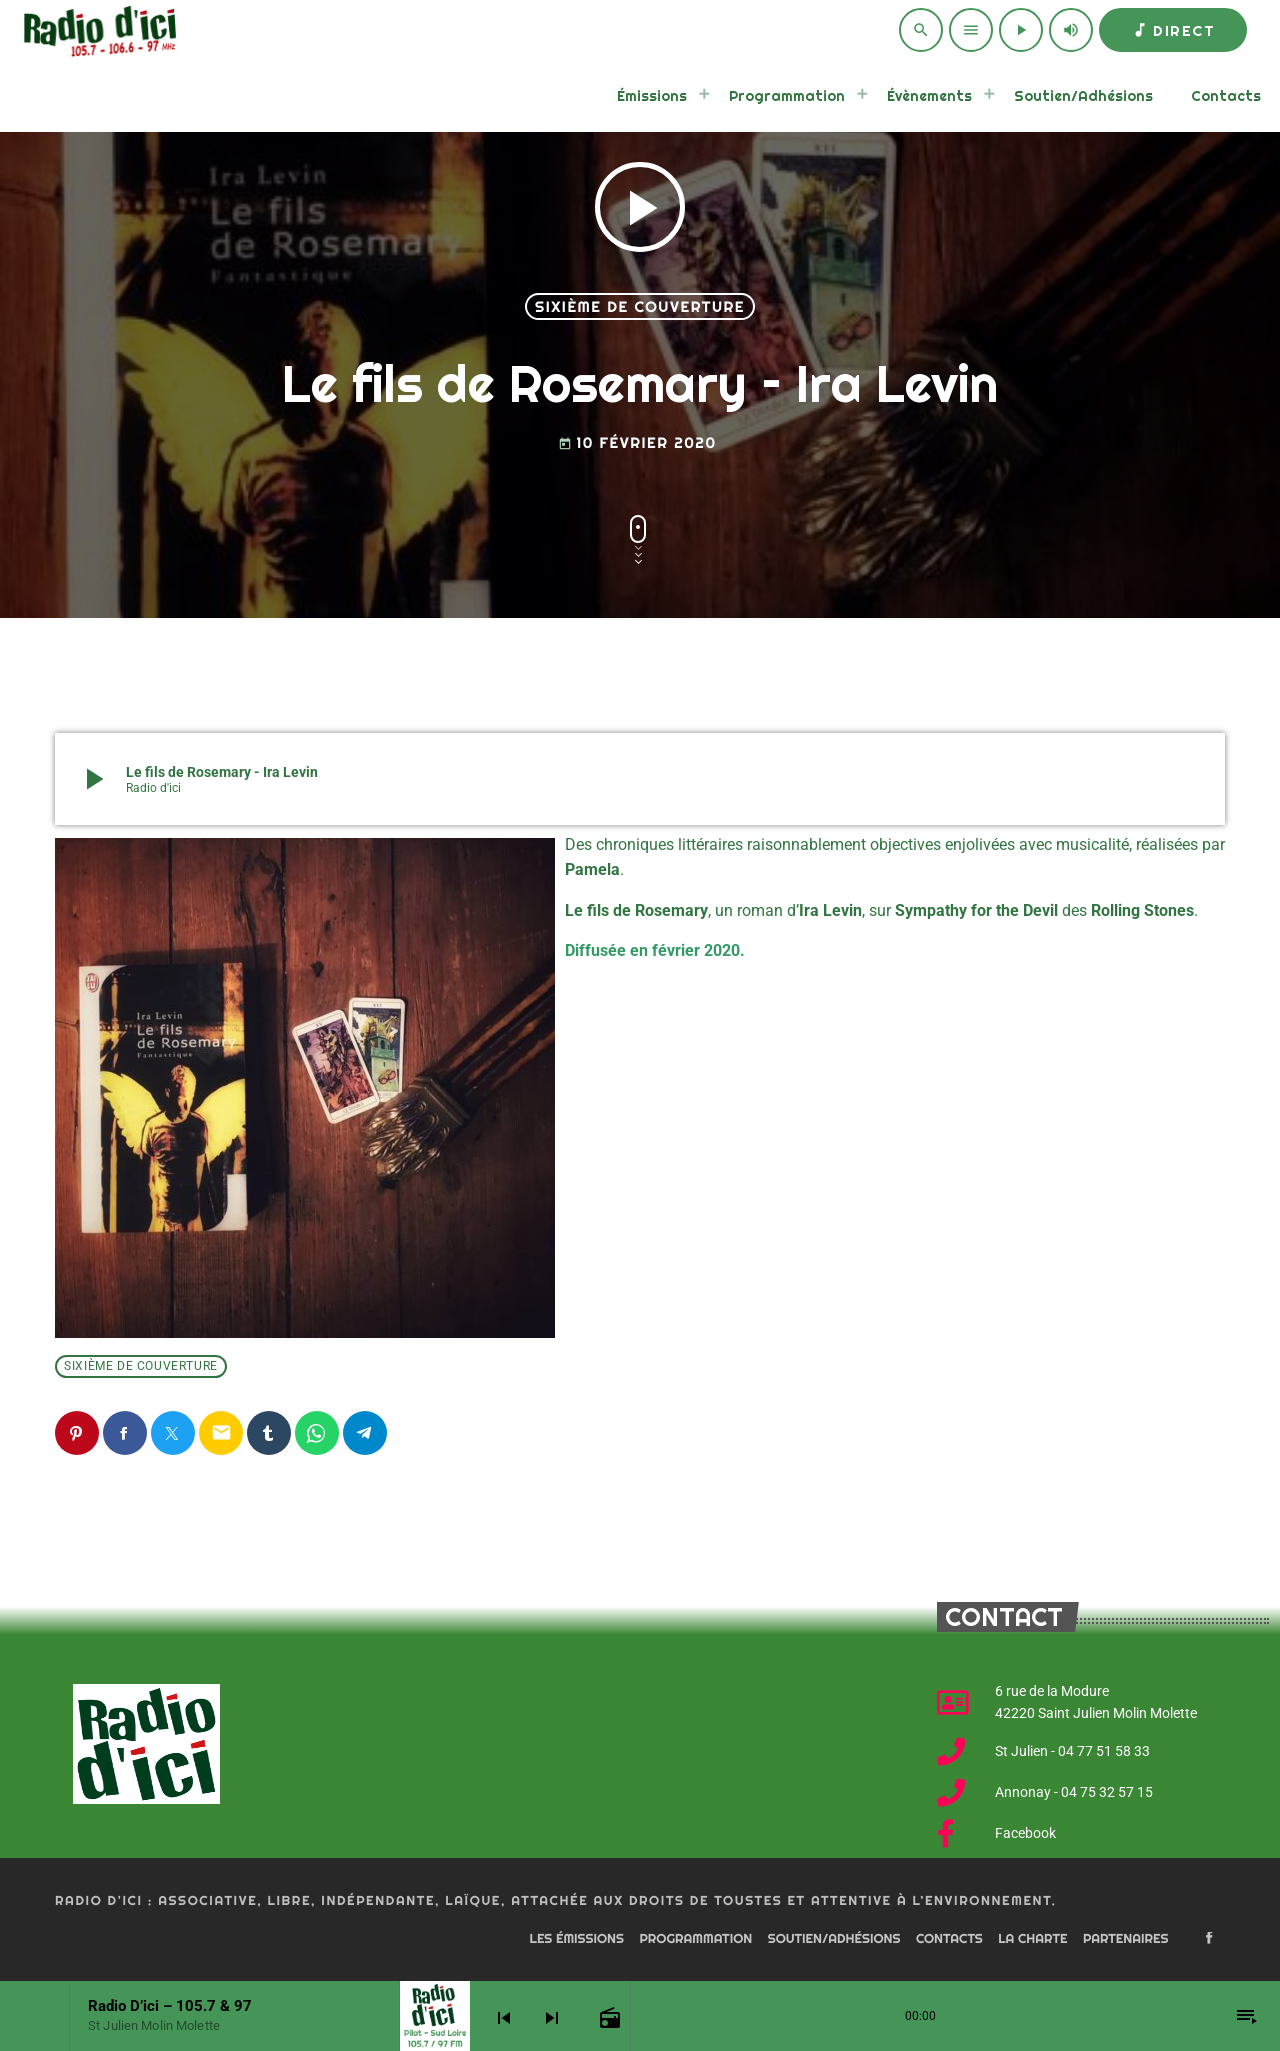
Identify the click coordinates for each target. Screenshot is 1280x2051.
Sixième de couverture (640, 306)
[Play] (1021, 30)
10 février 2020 (637, 443)
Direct (1173, 30)
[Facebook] (1209, 1939)
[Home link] (97, 30)
